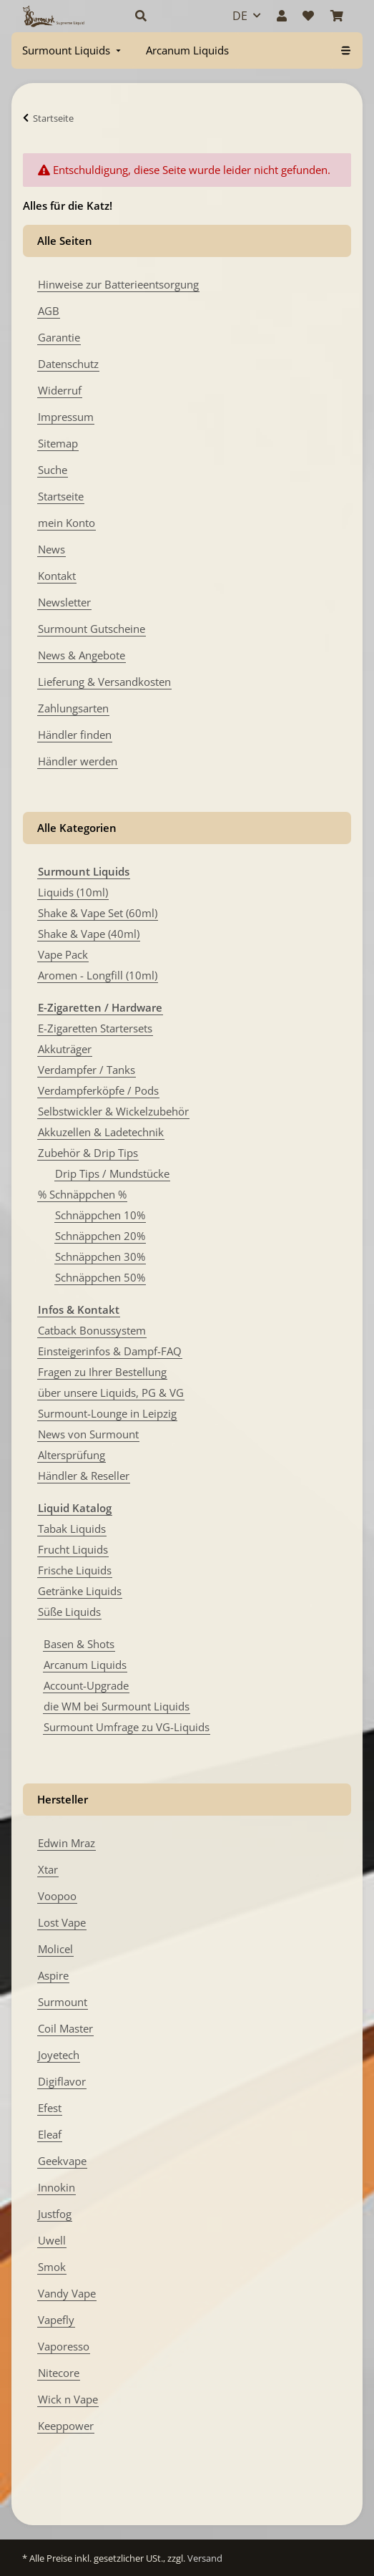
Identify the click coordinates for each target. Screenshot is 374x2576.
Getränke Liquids (80, 1591)
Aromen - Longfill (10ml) (97, 975)
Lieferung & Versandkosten (104, 681)
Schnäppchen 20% (100, 1236)
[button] (168, 15)
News (51, 549)
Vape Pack (63, 954)
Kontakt (57, 575)
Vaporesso (63, 2346)
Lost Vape (62, 1922)
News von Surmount (88, 1434)
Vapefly (56, 2320)
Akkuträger (65, 1049)
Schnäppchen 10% (100, 1215)
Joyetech (58, 2055)
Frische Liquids (75, 1570)
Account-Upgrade (86, 1685)
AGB (48, 311)
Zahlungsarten (73, 708)
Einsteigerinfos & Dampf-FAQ (110, 1351)
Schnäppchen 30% (100, 1256)
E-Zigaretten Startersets (95, 1028)
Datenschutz (68, 364)
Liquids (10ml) (73, 892)
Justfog (55, 2214)
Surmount (62, 2002)
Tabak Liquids (72, 1528)
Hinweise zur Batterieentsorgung (118, 284)
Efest (49, 2108)
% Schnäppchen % (82, 1194)
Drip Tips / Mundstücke (112, 1173)
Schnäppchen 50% (100, 1277)
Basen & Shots (79, 1644)
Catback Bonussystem (92, 1330)
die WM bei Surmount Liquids (117, 1706)
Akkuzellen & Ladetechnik (101, 1132)
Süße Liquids (69, 1611)
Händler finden (75, 734)
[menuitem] (72, 50)
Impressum (66, 417)
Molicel (55, 1949)
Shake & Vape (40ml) (88, 933)
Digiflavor (62, 2081)
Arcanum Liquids (85, 1664)
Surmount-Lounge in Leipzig (107, 1413)
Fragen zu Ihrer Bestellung (102, 1372)
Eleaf (49, 2134)
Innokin (56, 2187)
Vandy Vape (67, 2293)
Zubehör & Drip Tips (88, 1153)
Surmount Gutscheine (91, 628)
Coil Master (65, 2028)
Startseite (61, 496)
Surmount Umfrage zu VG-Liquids (127, 1727)
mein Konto (66, 522)
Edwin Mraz (66, 1843)
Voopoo (57, 1896)
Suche (52, 470)
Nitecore (58, 2373)
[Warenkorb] (337, 15)
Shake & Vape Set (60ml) (97, 913)
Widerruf (60, 390)
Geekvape (62, 2161)
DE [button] (239, 16)
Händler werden (77, 761)
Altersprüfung (71, 1455)
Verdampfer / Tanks (86, 1069)
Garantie (59, 337)
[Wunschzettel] (308, 15)
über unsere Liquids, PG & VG (111, 1392)
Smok (52, 2267)
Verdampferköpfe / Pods (98, 1090)
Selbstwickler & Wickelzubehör (113, 1111)
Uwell (52, 2240)
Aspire (53, 1975)
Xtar (48, 1869)
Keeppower (66, 2425)
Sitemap (58, 443)
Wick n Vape (68, 2399)
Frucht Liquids (73, 1549)
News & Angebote (81, 655)
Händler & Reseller (83, 1475)
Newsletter (64, 602)
